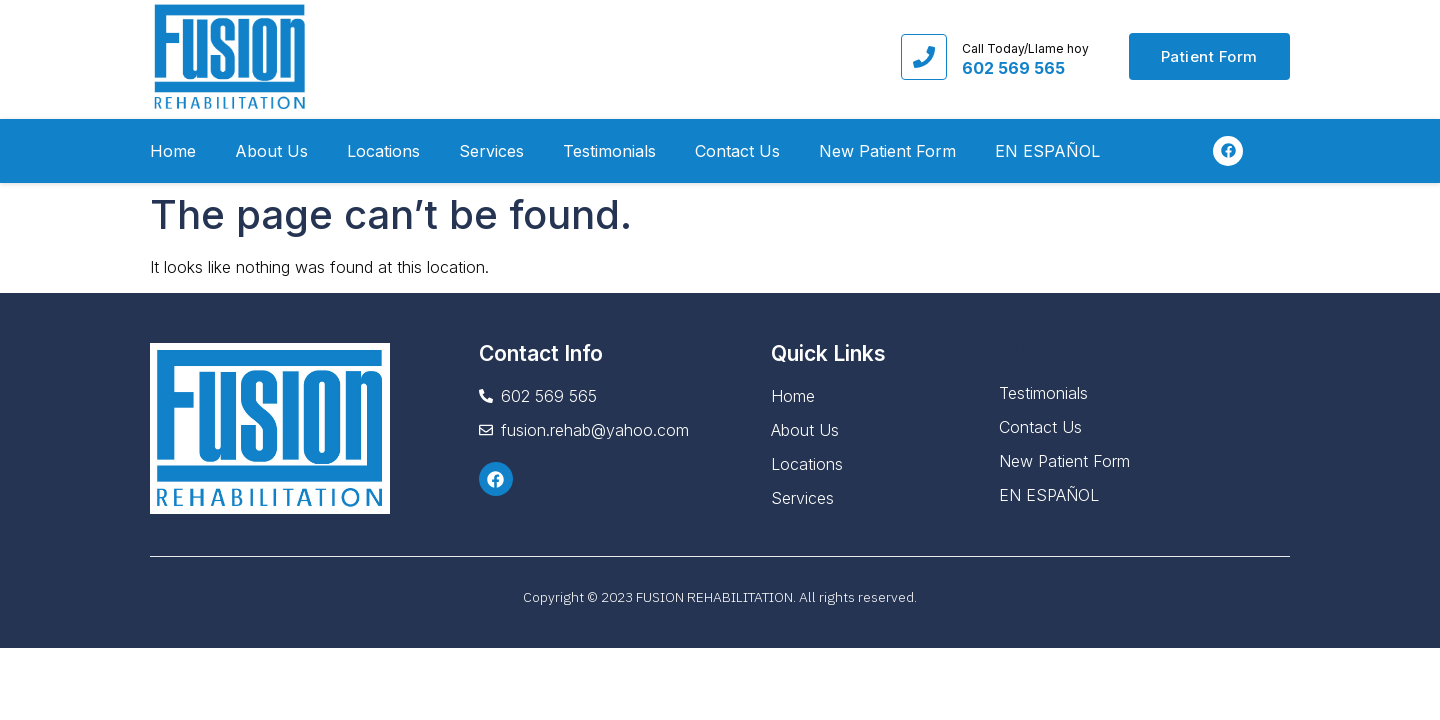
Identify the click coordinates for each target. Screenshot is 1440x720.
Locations (383, 151)
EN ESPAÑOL (1047, 151)
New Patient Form (887, 151)
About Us (271, 151)
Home (173, 151)
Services (491, 151)
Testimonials (609, 151)
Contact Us (737, 151)
